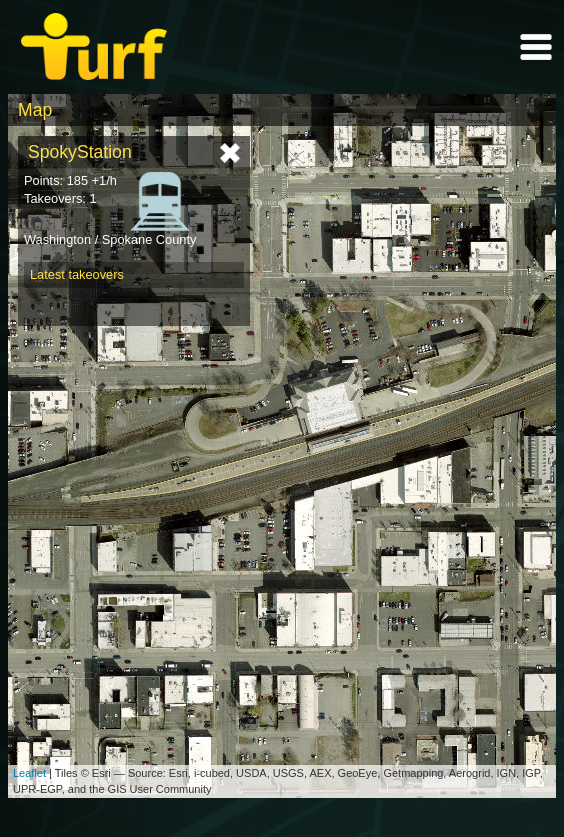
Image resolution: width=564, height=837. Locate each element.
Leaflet (29, 773)
